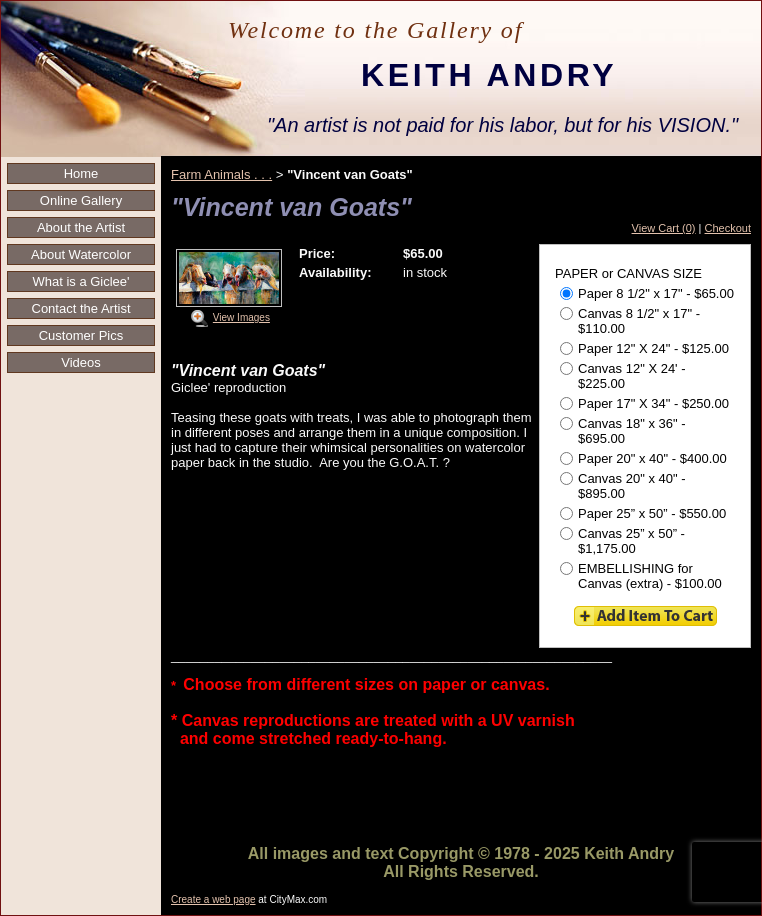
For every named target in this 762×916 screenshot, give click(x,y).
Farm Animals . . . (221, 174)
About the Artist (81, 227)
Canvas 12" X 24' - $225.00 (623, 376)
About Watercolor (81, 254)
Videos (81, 362)
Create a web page (213, 899)
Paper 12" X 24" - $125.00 (644, 348)
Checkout (728, 228)
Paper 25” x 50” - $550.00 (643, 513)
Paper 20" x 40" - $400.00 (643, 458)
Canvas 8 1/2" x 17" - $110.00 (630, 321)
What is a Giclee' (80, 281)
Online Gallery (81, 200)
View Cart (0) (664, 228)
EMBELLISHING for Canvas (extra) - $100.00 (641, 576)
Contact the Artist (81, 308)
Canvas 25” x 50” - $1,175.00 (622, 541)
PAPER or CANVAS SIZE (628, 273)
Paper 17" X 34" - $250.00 (644, 403)
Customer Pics (81, 335)
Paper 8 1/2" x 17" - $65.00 (647, 293)
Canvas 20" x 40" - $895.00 (623, 486)
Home (81, 173)
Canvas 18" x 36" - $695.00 (623, 431)
